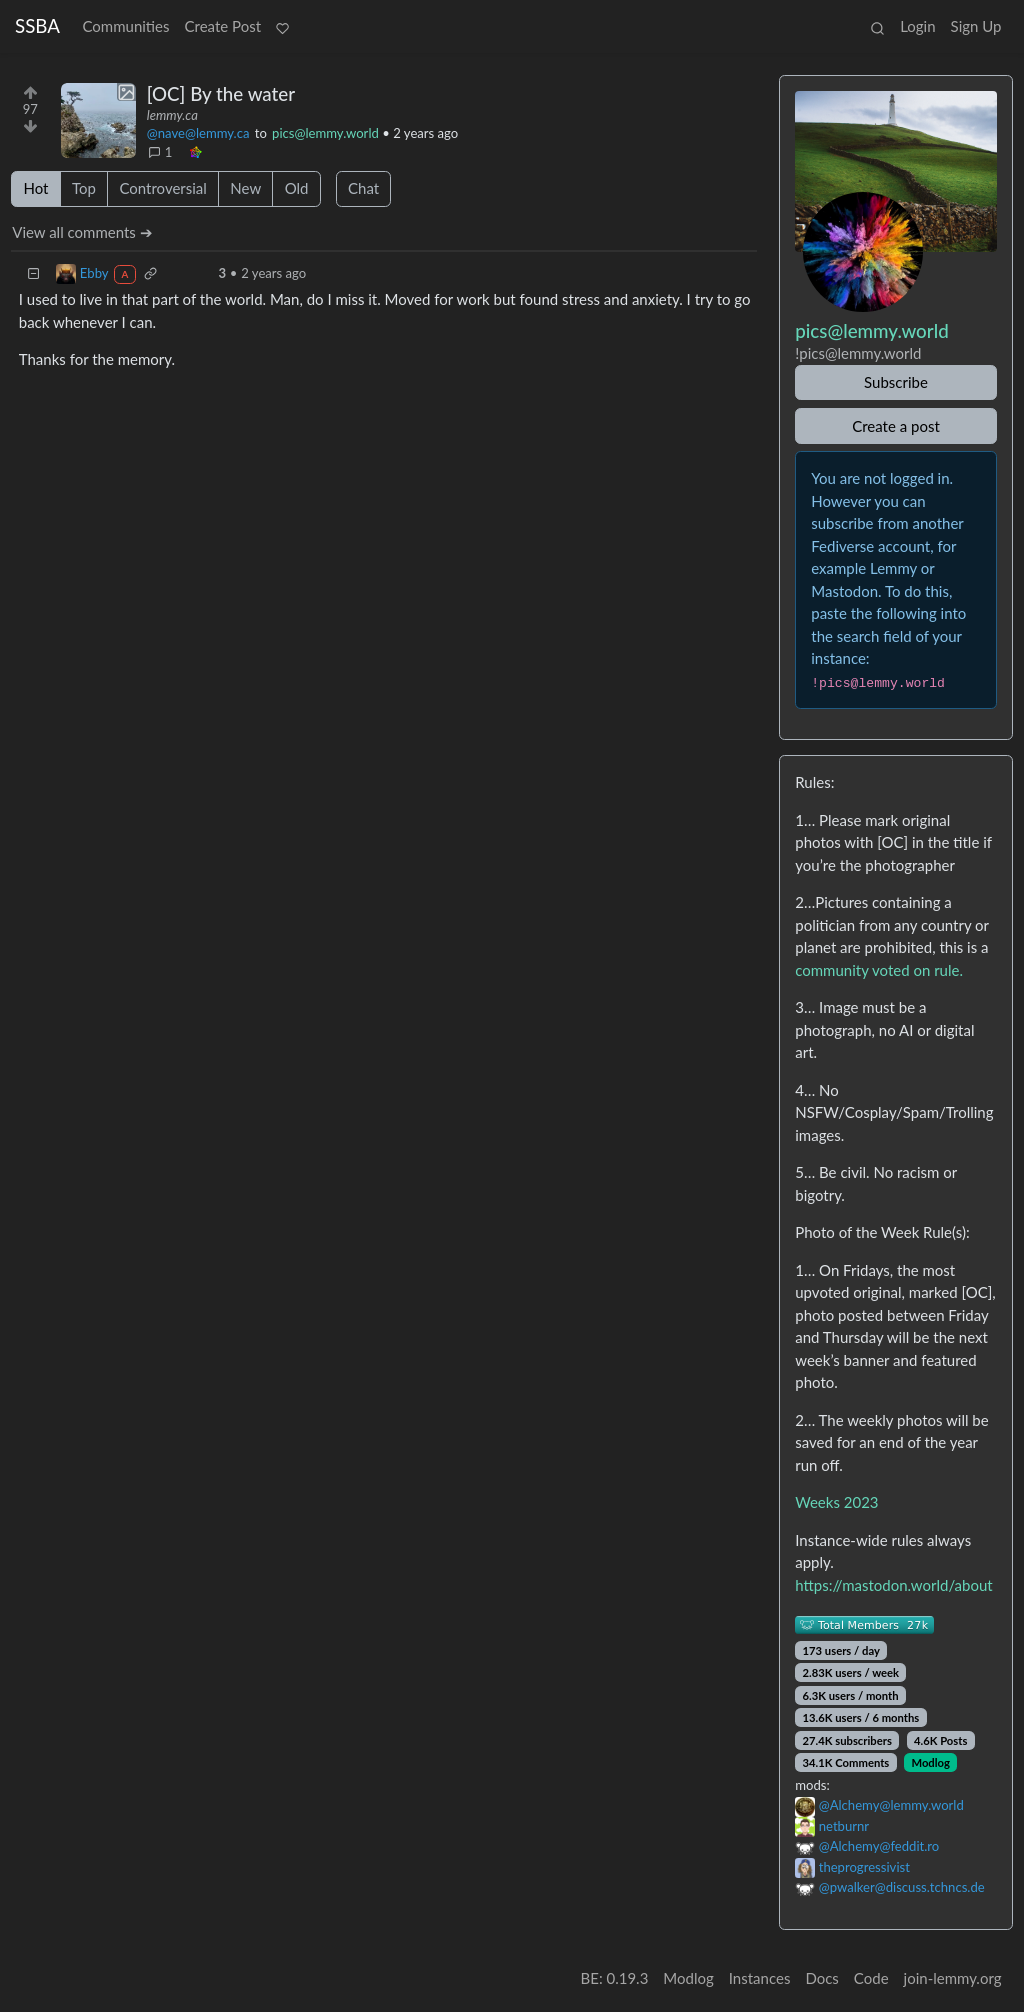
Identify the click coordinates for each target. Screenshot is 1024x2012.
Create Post (223, 26)
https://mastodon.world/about (893, 1585)
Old (297, 188)
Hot (36, 188)
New (245, 188)
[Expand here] (98, 120)
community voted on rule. (879, 970)
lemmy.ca (172, 115)
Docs (821, 1978)
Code (871, 1978)
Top (84, 188)
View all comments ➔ (82, 232)
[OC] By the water (221, 93)
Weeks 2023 (836, 1502)
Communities (125, 26)
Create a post (896, 426)
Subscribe (896, 382)
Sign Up (976, 26)
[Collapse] (34, 273)
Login (917, 26)
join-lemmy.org (953, 1978)
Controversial (162, 188)
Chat (363, 188)
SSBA (37, 25)
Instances (760, 1978)
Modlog (930, 1762)
